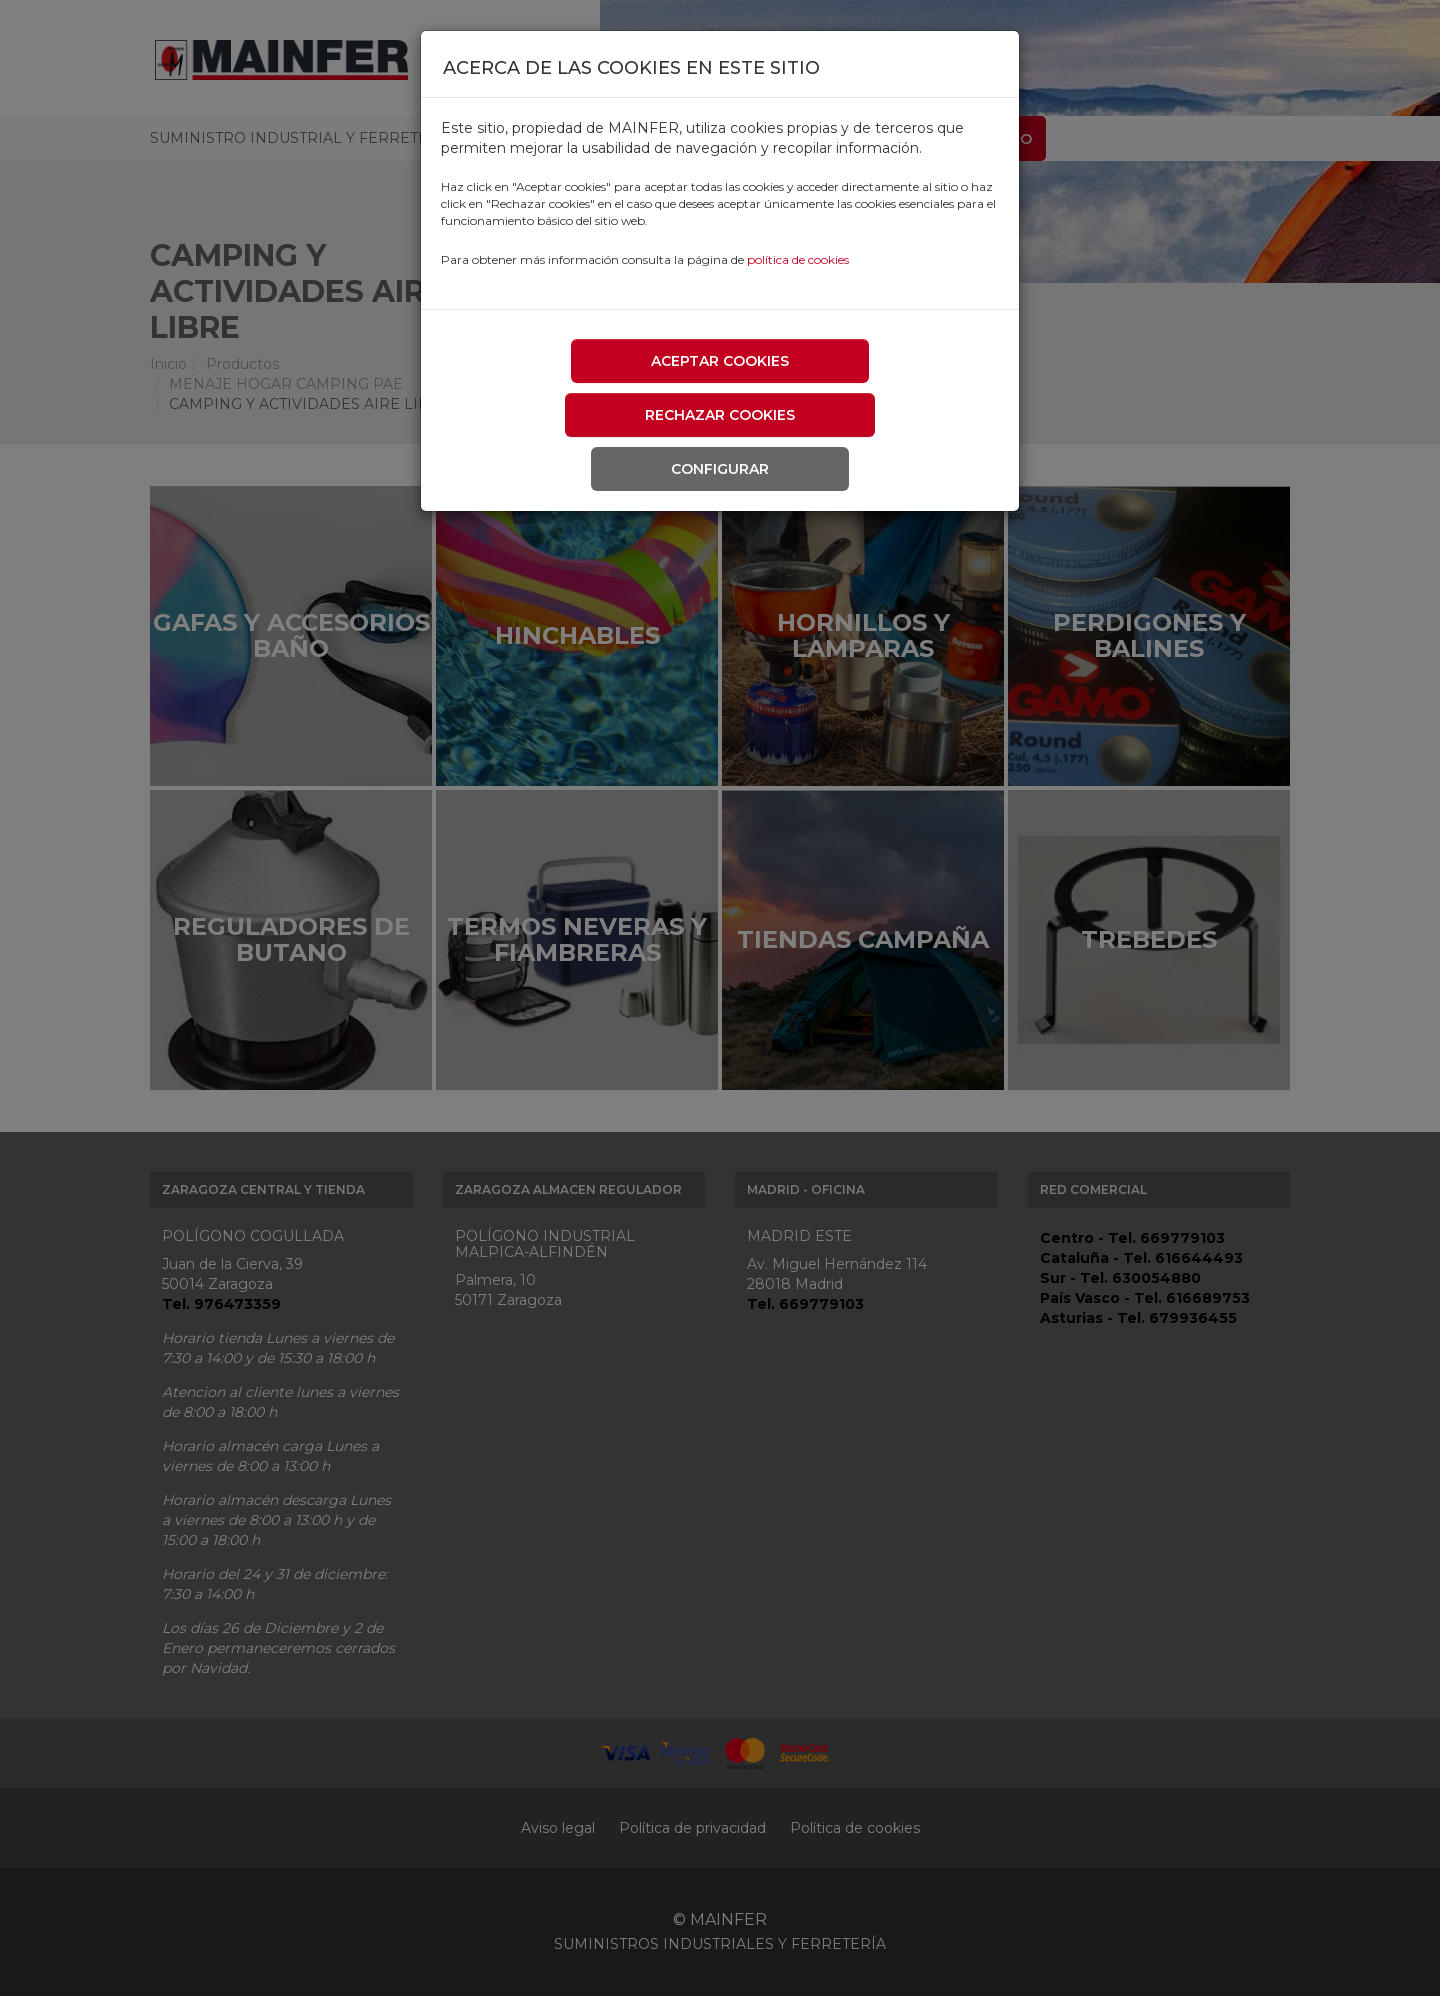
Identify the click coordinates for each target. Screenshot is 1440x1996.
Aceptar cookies (720, 361)
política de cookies (798, 259)
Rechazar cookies (720, 415)
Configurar (720, 469)
